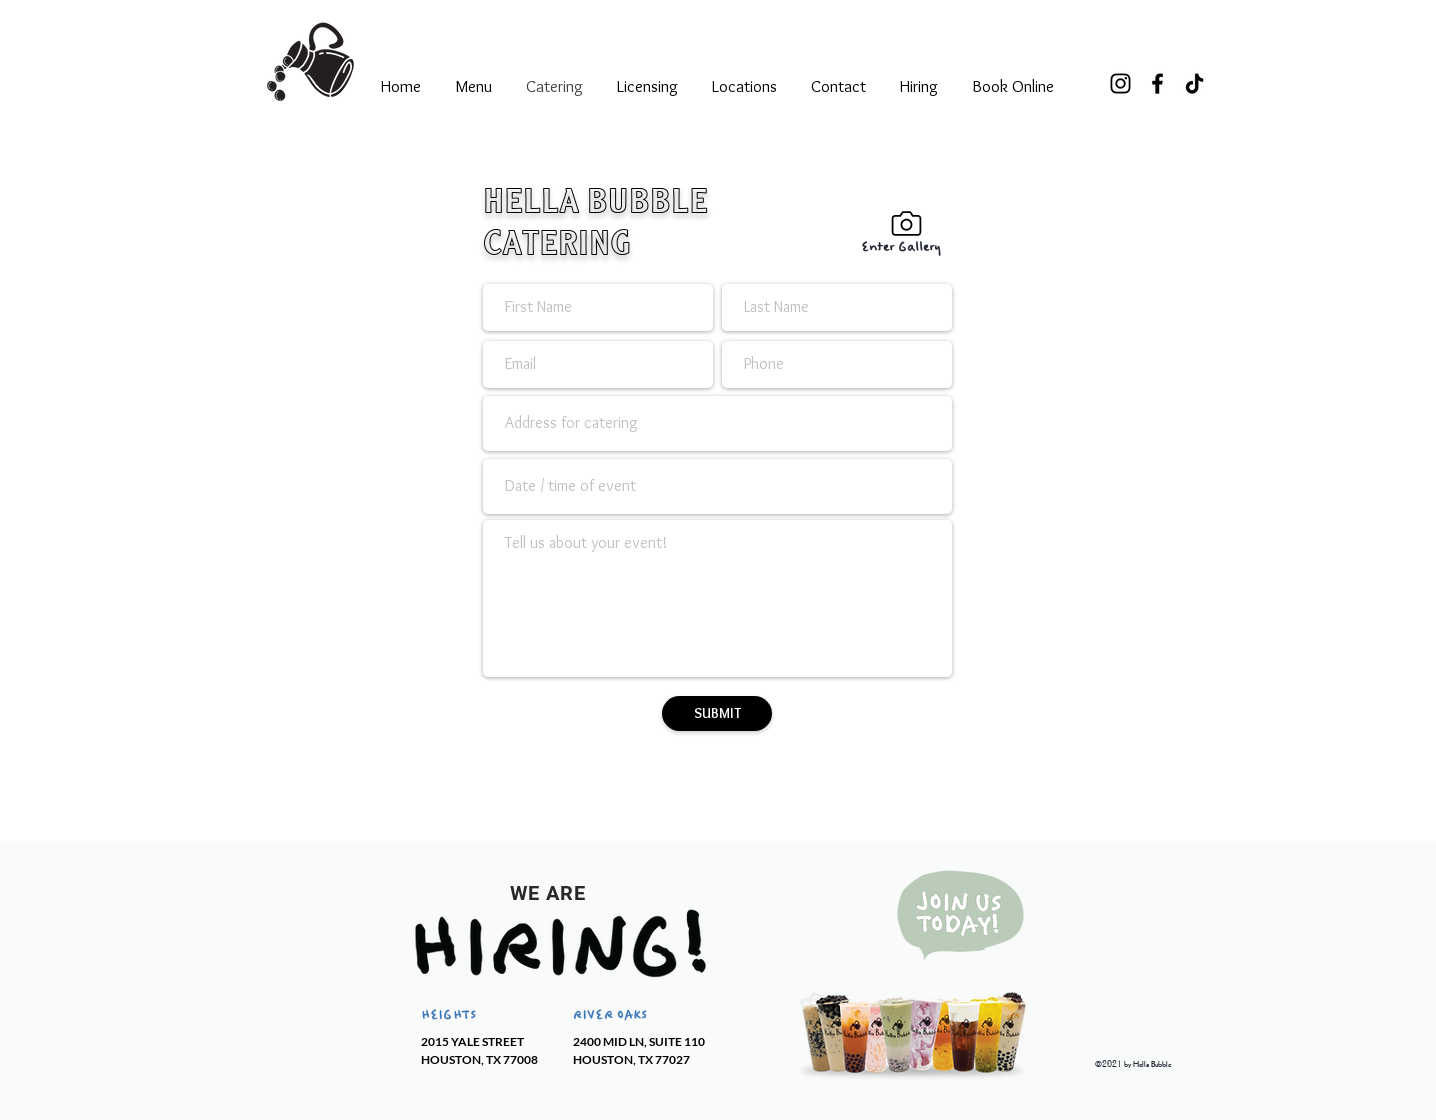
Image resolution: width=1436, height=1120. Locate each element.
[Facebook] (1157, 83)
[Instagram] (1120, 83)
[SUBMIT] (717, 713)
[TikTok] (1194, 83)
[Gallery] (906, 223)
